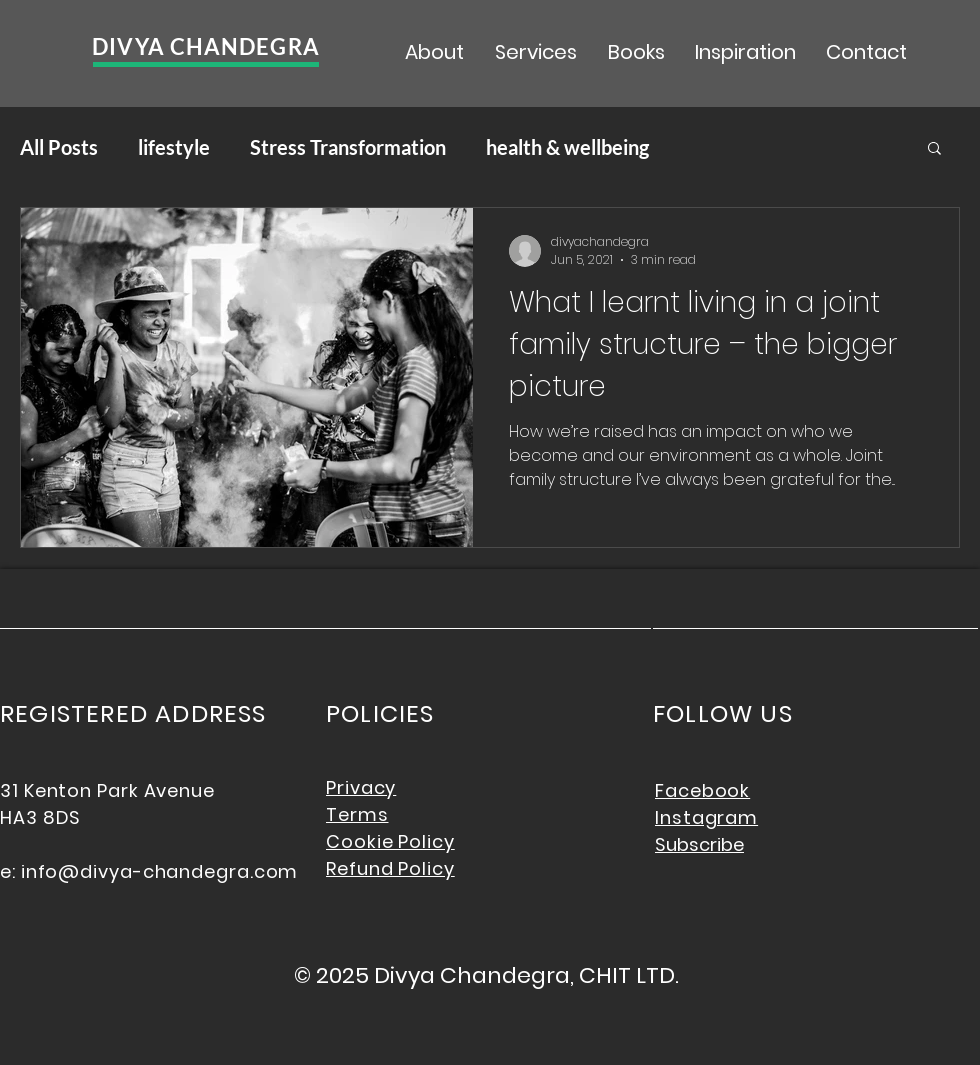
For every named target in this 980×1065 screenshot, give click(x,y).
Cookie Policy (390, 841)
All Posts (59, 147)
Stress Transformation (348, 147)
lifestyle (174, 147)
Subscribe (699, 844)
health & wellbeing (567, 147)
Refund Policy (390, 868)
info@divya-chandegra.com (160, 871)
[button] (934, 149)
